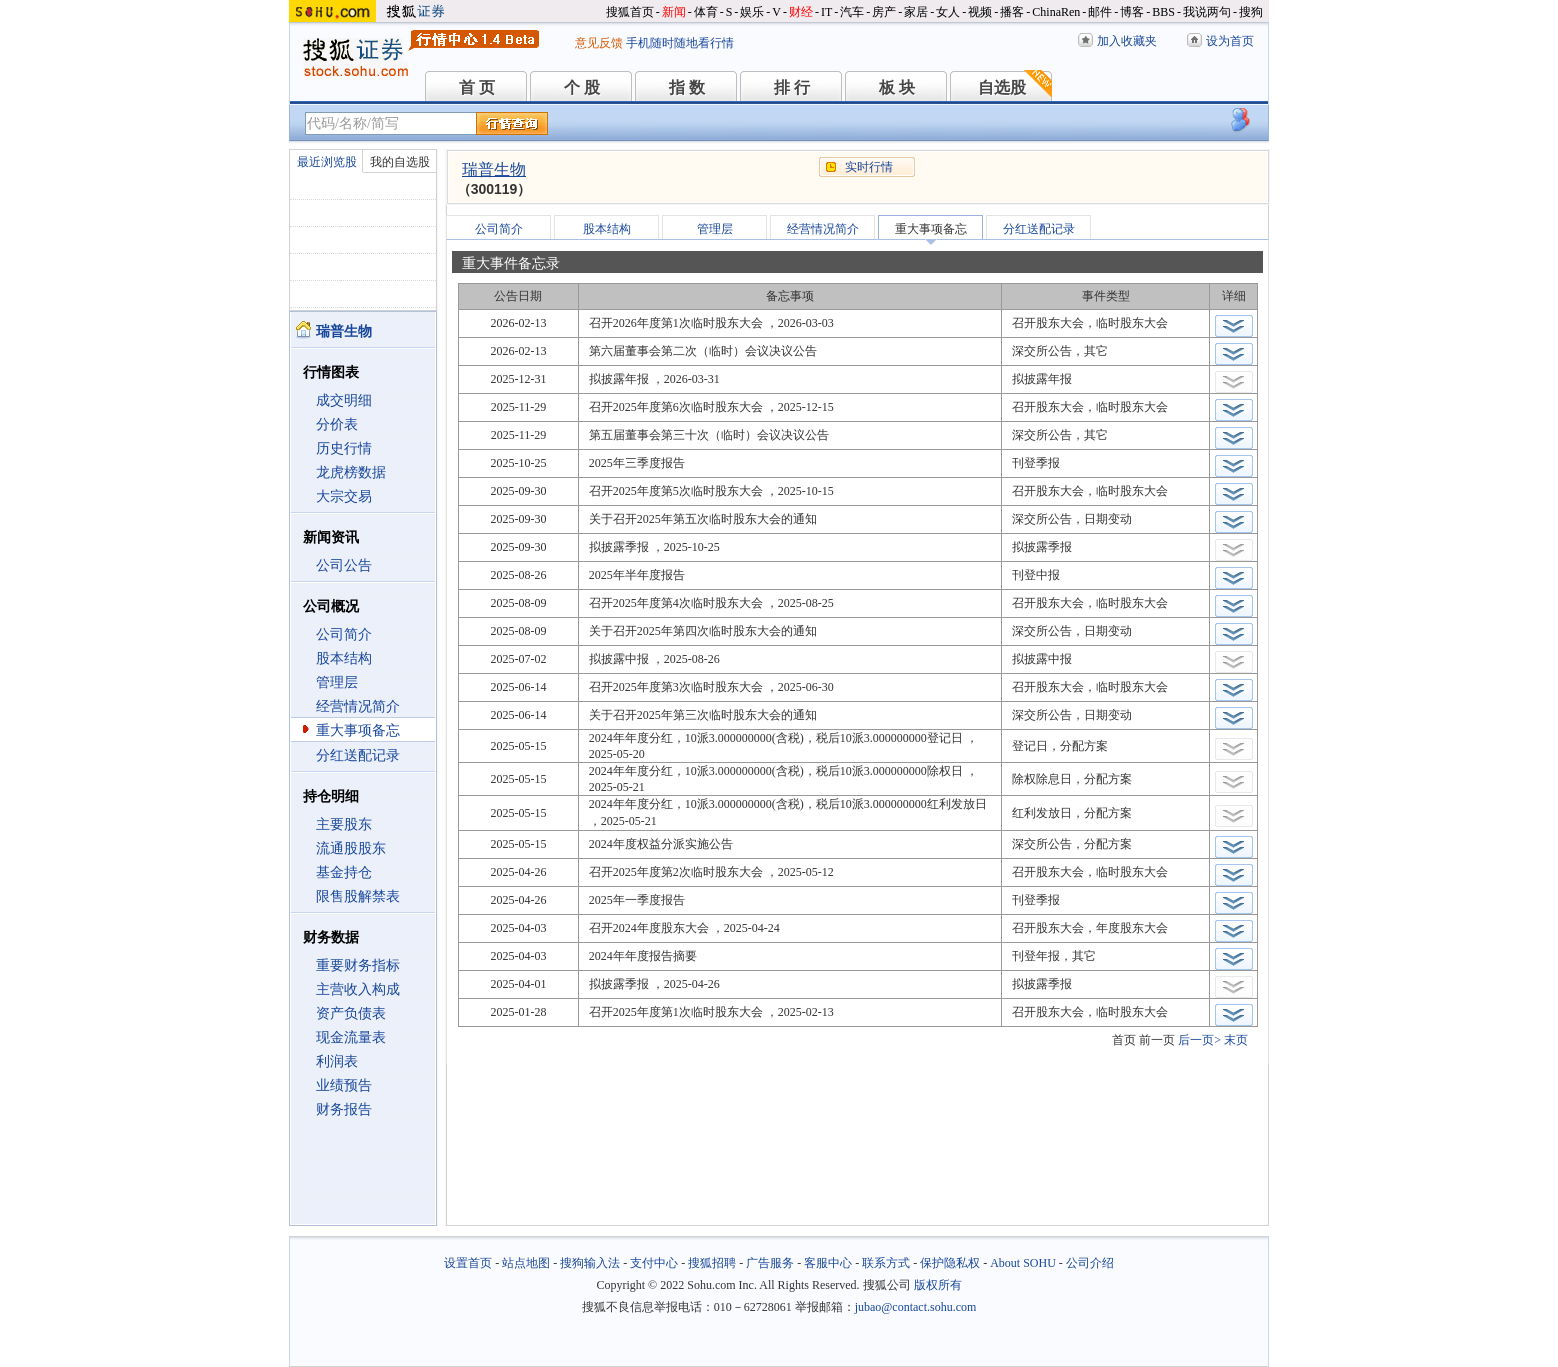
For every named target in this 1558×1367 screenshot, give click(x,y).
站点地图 (526, 1263)
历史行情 (344, 448)
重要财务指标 (358, 965)
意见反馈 (599, 43)
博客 (1132, 12)
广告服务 (770, 1263)
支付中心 (654, 1263)
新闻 (674, 12)
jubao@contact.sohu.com (916, 1307)
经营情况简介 (358, 706)
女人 (948, 12)
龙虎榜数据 (351, 472)
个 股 (582, 87)
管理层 (337, 682)
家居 (916, 12)
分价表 (337, 424)
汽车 (852, 12)
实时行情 (869, 167)
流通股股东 (351, 848)
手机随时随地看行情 (680, 43)
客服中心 (828, 1263)
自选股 (1002, 87)
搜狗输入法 (590, 1263)
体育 (706, 12)
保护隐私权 (950, 1263)
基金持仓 (344, 872)
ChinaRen (1056, 12)
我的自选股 (400, 162)
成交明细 (344, 400)
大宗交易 (344, 496)
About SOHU (1023, 1263)
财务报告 (344, 1109)
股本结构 (344, 658)
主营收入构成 (358, 989)
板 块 (897, 87)
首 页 (477, 87)
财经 (801, 12)
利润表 (337, 1061)
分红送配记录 (358, 755)
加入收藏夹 (1127, 41)
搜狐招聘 (712, 1263)
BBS (1163, 12)
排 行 (792, 87)
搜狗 (1251, 12)
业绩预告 (344, 1085)
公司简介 (344, 634)
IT (826, 12)
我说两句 (1207, 12)
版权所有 (938, 1285)
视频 (980, 12)
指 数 (687, 87)
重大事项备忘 (358, 730)
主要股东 (344, 824)
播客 (1012, 12)
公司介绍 (1090, 1263)
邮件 (1100, 12)
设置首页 (468, 1263)
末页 (1236, 1040)
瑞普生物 (494, 169)
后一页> (1199, 1040)
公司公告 (344, 565)
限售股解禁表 (358, 896)
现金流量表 (351, 1037)
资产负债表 (351, 1013)
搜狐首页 (630, 12)
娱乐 (752, 12)
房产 (884, 12)
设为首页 (1230, 41)
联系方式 (886, 1263)
